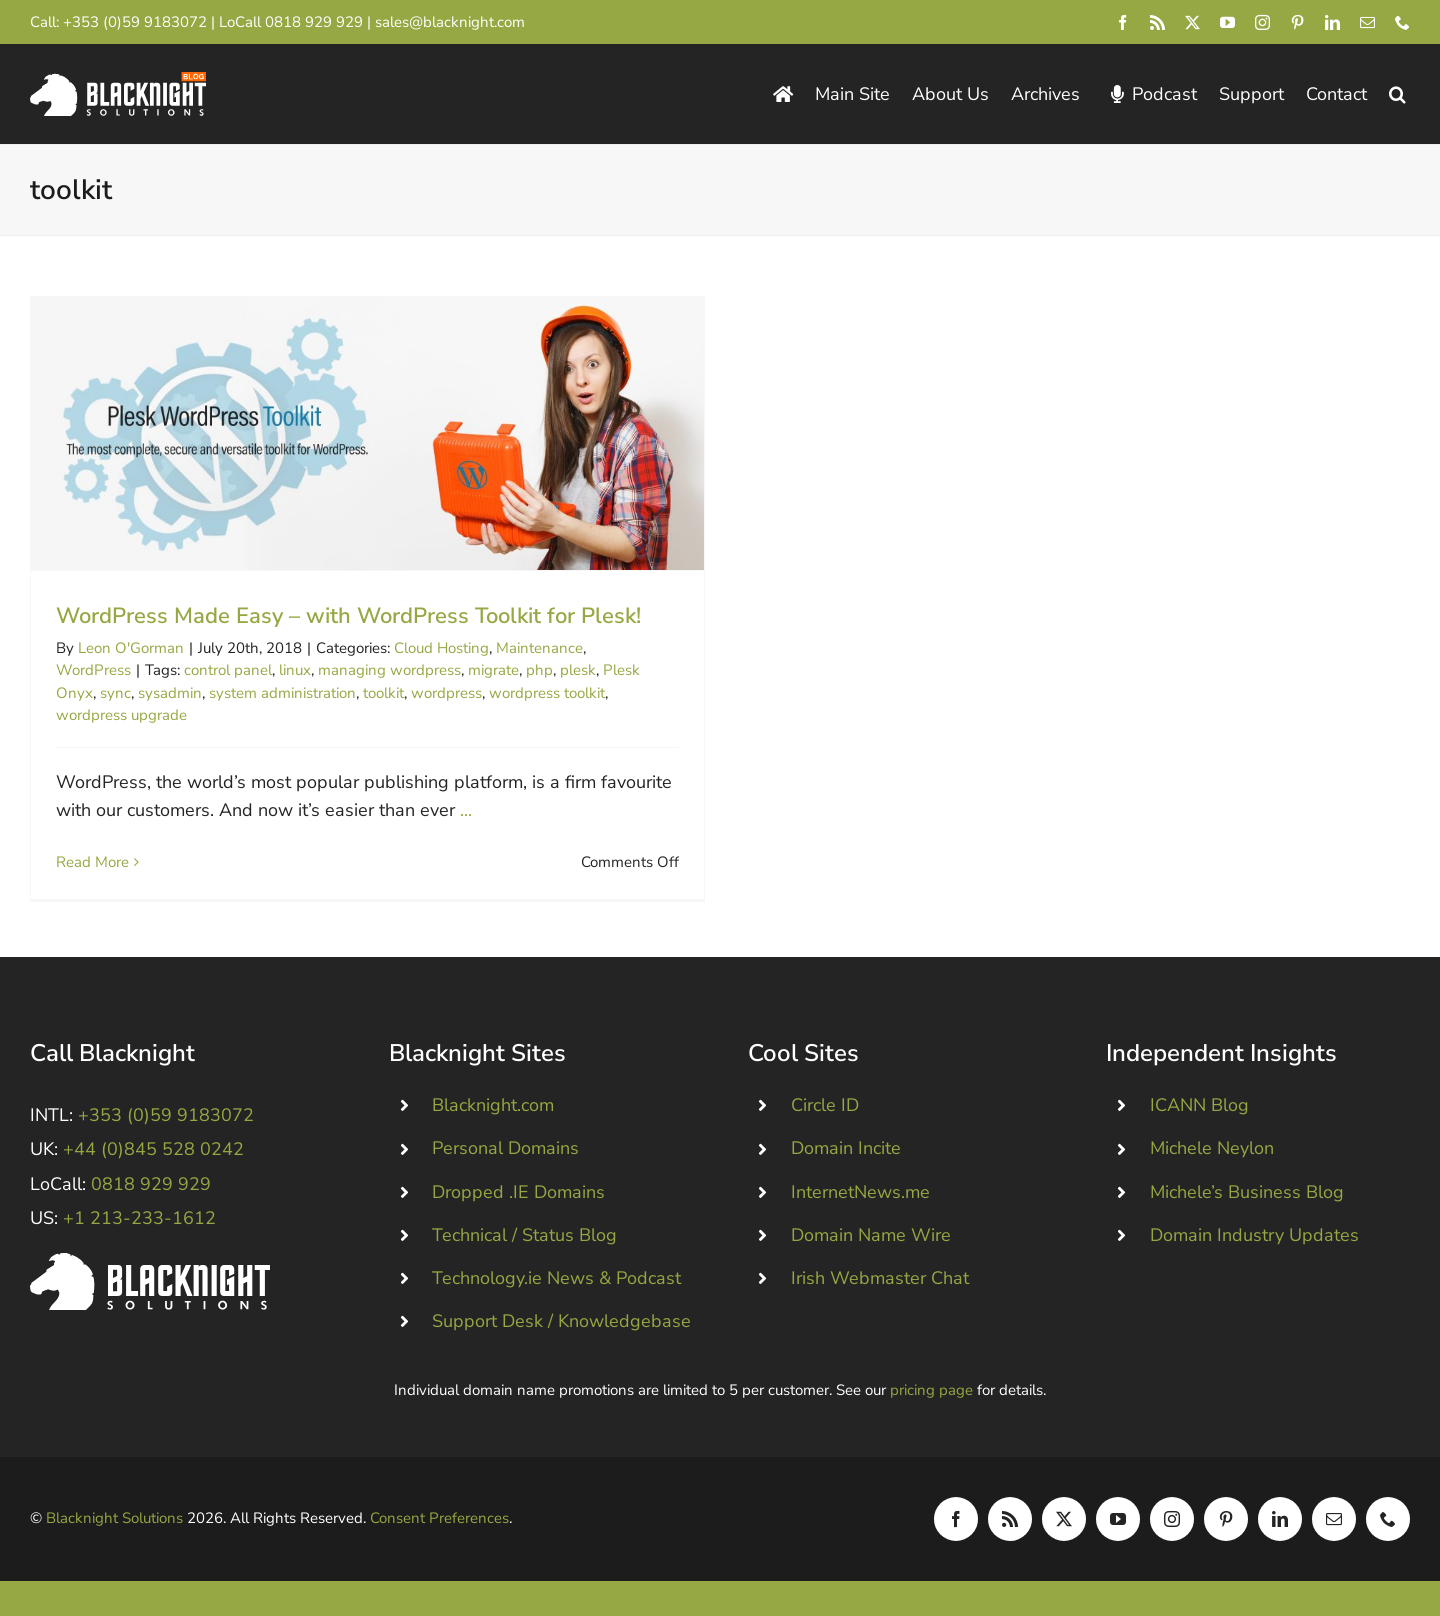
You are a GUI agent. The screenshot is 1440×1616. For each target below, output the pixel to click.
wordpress (446, 693)
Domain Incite (846, 1145)
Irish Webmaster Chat (880, 1274)
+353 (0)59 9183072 (135, 22)
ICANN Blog (1199, 1101)
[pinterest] (1297, 22)
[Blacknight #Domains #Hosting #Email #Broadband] (150, 1258)
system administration (282, 693)
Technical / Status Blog (524, 1231)
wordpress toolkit (547, 693)
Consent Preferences (439, 1515)
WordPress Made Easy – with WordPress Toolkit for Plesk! (348, 616)
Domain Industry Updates (1254, 1231)
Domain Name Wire (871, 1231)
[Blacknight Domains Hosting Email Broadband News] (118, 81)
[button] (1397, 94)
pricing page (931, 1386)
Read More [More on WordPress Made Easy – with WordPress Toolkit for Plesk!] (92, 862)
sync (115, 693)
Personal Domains (505, 1145)
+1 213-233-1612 (139, 1214)
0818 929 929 (314, 22)
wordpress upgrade (121, 715)
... (466, 810)
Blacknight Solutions (114, 1515)
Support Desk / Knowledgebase (561, 1317)
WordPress (93, 670)
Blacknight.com (493, 1101)
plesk (578, 670)
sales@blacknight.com (450, 22)
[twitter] (1192, 22)
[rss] (1157, 22)
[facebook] (1122, 22)
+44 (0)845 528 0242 (153, 1146)
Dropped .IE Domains (518, 1188)
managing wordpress (389, 670)
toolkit (383, 693)
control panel (228, 670)
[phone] (1402, 22)
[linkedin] (1332, 22)
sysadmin (170, 693)
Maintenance (539, 648)
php (539, 670)
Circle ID (825, 1101)
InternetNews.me (860, 1188)
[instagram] (1262, 22)
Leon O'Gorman (131, 648)
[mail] (1367, 22)
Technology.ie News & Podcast (556, 1274)
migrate (493, 670)
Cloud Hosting (441, 648)
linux (295, 670)
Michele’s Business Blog (1247, 1188)
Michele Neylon (1212, 1145)
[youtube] (1227, 22)
